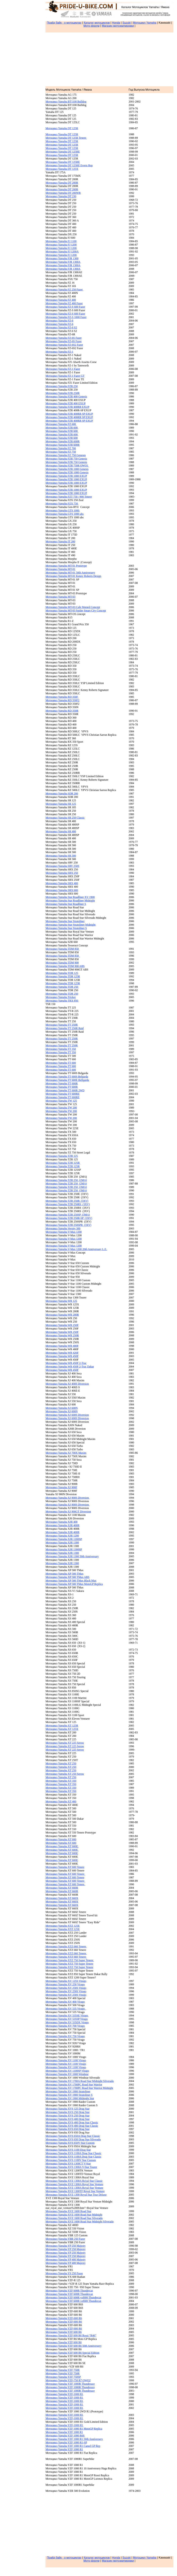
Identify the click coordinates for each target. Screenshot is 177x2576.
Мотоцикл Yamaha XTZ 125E (62, 1925)
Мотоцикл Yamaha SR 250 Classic (65, 817)
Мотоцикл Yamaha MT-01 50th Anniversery (70, 572)
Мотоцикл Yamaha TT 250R (61, 1024)
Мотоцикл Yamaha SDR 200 (61, 793)
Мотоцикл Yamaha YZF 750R (62, 2370)
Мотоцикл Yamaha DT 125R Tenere (66, 137)
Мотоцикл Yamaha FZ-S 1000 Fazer (65, 317)
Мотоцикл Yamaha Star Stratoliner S (66, 928)
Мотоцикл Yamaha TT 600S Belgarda (66, 1076)
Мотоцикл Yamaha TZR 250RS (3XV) (67, 1204)
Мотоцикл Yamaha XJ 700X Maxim (65, 1452)
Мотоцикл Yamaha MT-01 (60, 569)
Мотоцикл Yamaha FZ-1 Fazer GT (65, 375)
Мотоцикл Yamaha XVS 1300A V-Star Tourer (71, 2167)
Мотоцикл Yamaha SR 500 (60, 855)
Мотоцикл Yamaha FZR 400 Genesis (66, 396)
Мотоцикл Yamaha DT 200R (61, 182)
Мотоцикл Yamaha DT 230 (60, 196)
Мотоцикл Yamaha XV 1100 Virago (65, 2060)
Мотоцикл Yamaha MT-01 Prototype (66, 565)
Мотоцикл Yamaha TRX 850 (62, 1000)
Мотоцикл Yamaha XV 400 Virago (65, 2001)
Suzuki (126, 22)
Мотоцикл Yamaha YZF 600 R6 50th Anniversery (73, 2345)
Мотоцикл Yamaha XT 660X (61, 1898)
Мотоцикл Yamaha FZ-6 (59, 320)
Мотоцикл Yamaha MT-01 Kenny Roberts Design (73, 576)
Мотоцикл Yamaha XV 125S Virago (65, 1981)
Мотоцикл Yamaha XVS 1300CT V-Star (68, 2163)
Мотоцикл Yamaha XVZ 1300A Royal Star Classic (74, 2180)
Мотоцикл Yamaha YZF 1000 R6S (65, 2435)
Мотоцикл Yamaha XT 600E (62, 1846)
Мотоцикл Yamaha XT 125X (61, 1729)
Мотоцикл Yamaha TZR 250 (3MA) (66, 1187)
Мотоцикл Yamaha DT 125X (61, 168)
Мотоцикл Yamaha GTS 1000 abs (64, 513)
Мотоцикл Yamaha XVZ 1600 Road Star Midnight (73, 2214)
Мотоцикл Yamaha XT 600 (60, 1839)
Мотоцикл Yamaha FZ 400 (60, 299)
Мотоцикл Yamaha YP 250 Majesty (65, 2245)
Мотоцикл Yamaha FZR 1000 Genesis (66, 469)
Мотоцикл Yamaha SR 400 (60, 831)
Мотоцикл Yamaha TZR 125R (62, 1162)
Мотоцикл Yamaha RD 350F (62, 696)
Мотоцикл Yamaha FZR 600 (61, 427)
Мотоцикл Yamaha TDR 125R (62, 976)
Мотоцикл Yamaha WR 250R (62, 1335)
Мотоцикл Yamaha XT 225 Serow (64, 1742)
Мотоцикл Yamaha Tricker (60, 997)
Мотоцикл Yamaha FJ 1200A (62, 251)
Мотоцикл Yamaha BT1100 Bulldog (65, 101)
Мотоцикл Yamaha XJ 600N (61, 1407)
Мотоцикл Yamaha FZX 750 (61, 503)
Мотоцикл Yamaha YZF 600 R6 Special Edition (72, 2352)
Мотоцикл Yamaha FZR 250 (61, 386)
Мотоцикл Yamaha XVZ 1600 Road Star (68, 2211)
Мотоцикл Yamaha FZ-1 (59, 351)
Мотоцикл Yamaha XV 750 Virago (65, 2036)
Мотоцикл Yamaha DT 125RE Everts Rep (69, 165)
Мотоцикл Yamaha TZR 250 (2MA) (66, 1180)
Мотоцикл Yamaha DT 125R (61, 128)
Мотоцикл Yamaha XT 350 (60, 1780)
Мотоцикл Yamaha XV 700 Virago (65, 2025)
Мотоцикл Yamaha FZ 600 (61, 424)
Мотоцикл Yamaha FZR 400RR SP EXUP (69, 413)
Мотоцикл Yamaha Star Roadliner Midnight (70, 900)
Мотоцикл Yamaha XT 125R (61, 1725)
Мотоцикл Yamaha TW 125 (61, 1100)
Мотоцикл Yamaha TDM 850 (62, 948)
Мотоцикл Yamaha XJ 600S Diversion (67, 1414)
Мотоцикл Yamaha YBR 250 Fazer (65, 2238)
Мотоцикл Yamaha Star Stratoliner (65, 921)
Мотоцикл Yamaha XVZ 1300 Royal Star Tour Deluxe (76, 2194)
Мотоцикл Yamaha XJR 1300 (62, 1542)
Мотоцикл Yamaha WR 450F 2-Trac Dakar (69, 1366)
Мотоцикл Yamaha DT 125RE (62, 151)
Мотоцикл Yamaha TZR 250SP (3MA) (67, 1214)
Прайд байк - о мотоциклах (64, 22)
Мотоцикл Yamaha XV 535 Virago (65, 2008)
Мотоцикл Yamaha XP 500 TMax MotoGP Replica (74, 1584)
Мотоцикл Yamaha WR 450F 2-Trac (65, 1363)
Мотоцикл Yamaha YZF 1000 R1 (64, 2432)
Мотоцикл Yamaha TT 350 (60, 1048)
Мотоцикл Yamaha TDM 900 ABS (65, 966)
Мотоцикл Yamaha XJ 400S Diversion (67, 1383)
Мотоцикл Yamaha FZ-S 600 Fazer (65, 306)
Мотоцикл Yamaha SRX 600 (61, 890)
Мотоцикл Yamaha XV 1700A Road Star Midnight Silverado (79, 2081)
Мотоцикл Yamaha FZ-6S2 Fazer (64, 344)
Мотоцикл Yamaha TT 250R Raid (64, 1028)
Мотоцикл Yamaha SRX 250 (61, 872)
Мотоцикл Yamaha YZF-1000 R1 (64, 2394)
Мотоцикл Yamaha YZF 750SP (63, 2376)
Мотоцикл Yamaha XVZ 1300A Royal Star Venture (74, 2184)
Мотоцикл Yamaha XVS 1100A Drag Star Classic (73, 2153)
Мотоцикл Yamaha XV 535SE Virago (67, 2015)
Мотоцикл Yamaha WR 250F (61, 1325)
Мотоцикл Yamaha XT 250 (60, 1763)
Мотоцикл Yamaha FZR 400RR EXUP (67, 406)
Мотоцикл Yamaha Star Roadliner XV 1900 (70, 897)
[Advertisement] (109, 30)
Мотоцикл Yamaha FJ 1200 (61, 244)
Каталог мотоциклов (97, 22)
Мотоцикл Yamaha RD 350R (61, 710)
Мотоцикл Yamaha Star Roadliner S (65, 904)
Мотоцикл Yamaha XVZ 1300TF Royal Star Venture (75, 2191)
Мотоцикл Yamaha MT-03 (60, 596)
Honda (116, 22)
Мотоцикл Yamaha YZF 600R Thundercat (69, 2290)
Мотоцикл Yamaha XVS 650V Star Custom (70, 2142)
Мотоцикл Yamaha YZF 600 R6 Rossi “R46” (70, 2335)
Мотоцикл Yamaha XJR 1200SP (63, 1539)
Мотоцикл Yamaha (144, 22)
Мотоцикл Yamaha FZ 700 (60, 448)
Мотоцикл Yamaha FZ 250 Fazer (64, 289)
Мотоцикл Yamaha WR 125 (61, 1300)
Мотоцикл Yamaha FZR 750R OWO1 (67, 465)
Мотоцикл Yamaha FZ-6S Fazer (63, 337)
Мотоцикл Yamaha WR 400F (61, 1345)
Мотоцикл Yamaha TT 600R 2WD (64, 1090)
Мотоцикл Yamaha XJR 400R (62, 1525)
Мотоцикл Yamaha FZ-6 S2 (61, 327)
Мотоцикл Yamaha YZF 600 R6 (63, 2332)
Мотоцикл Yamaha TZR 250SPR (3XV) (68, 1225)
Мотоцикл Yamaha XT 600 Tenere (64, 1867)
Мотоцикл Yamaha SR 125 (60, 803)
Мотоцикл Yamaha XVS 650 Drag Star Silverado (73, 2139)
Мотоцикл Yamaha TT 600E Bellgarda (67, 1080)
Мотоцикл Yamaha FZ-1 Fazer (62, 368)
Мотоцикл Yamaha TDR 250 (62, 986)
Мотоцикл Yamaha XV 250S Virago (65, 1987)
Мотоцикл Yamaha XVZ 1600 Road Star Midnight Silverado (79, 2221)
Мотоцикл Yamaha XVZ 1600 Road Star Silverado (74, 2218)
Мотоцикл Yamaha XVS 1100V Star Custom (70, 2160)
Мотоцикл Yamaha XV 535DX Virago (67, 2022)
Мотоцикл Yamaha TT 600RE (62, 1093)
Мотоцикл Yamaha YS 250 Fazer (64, 2273)
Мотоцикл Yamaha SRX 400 (61, 883)
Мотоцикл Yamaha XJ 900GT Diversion (68, 1511)
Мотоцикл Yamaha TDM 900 (62, 962)
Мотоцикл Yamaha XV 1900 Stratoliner (67, 2091)
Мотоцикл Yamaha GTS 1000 (62, 510)
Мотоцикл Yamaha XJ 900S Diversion (67, 1497)
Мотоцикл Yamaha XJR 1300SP (63, 1549)
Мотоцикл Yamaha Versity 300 (62, 1228)
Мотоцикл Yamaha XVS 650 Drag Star (67, 2129)
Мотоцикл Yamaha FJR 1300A (62, 261)
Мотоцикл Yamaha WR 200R (62, 1314)
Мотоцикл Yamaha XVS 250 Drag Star (67, 2112)
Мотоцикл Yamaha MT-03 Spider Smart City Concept (75, 610)
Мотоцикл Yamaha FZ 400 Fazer (64, 303)
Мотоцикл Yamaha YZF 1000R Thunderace (70, 2383)
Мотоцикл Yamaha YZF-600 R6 (63, 2318)
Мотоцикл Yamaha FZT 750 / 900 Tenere (68, 496)
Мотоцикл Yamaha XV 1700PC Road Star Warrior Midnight (79, 2088)
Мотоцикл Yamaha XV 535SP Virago (66, 2018)
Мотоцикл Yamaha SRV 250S (62, 866)
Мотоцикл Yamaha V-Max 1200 (63, 1231)
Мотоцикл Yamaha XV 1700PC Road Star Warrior (73, 2084)
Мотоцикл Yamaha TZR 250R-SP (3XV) (68, 1218)
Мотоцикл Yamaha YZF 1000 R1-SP (66, 2442)
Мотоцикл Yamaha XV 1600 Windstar (67, 2074)
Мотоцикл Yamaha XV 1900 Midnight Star (69, 2098)
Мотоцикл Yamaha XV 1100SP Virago (67, 2070)
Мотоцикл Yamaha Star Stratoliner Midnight (70, 924)
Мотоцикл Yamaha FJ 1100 (61, 241)
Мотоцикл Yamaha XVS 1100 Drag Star (68, 2149)
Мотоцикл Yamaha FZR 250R (62, 393)
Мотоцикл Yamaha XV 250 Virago (65, 1984)
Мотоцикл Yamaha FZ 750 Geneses (65, 455)
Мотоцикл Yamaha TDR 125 (61, 973)
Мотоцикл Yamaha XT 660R (61, 1887)
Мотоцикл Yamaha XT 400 (60, 1801)
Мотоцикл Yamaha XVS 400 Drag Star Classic (71, 2122)
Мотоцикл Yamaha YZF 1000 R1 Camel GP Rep (72, 2445)
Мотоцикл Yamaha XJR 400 (61, 1521)
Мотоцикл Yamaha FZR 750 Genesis (66, 458)
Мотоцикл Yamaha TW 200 (61, 1107)
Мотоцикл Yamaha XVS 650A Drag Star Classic (72, 2135)
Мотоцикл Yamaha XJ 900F (61, 1487)
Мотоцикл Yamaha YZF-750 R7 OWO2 (68, 2380)
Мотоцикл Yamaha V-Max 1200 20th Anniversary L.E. (76, 1249)
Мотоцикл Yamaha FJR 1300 (61, 258)
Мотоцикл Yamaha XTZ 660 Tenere (66, 1946)
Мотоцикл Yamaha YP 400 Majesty (65, 2259)
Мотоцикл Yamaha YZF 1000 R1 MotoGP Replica (73, 2428)
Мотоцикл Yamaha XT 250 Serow (64, 1773)
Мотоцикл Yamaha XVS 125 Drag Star (67, 2108)
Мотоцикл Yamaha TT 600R (61, 1083)
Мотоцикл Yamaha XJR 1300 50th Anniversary (72, 1556)
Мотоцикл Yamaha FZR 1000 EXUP (66, 475)
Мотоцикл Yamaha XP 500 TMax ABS (67, 1577)
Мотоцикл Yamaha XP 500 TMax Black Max (70, 1580)
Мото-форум (91, 25)
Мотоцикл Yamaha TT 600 (60, 1062)
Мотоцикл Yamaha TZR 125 (61, 1155)
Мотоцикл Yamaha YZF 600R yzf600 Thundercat (73, 2297)
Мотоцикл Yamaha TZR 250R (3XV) (66, 1200)
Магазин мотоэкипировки (118, 25)
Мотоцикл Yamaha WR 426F (61, 1352)
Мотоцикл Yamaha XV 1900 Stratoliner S (68, 2094)
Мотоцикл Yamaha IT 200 (60, 541)
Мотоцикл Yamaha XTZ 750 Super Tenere (69, 1960)
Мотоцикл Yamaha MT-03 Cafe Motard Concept (72, 607)
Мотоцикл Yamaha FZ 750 (60, 451)
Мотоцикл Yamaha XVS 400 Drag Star (67, 2119)
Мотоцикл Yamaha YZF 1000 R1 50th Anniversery (74, 2439)
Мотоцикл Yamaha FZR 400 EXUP (65, 403)
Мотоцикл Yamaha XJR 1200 (62, 1535)
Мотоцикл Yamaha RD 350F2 (62, 700)
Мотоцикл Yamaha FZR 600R (62, 441)
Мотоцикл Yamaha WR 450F (61, 1356)
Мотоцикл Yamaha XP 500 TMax (64, 1573)
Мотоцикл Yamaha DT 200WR (63, 192)
